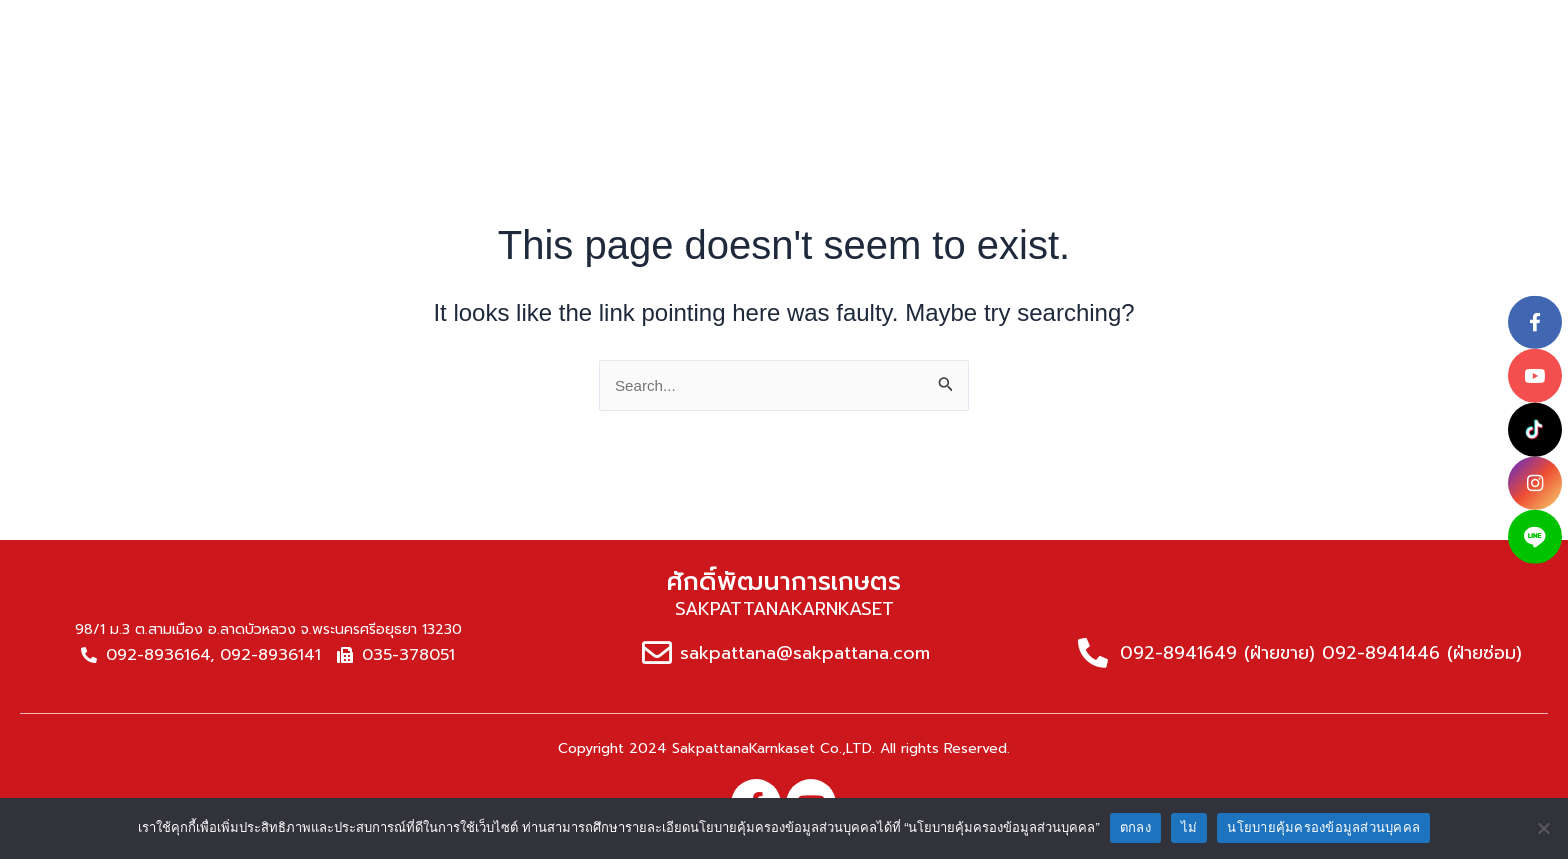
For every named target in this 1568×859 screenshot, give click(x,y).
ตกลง (1135, 827)
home (491, 28)
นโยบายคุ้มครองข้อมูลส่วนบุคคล (1323, 827)
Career (1209, 28)
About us (602, 28)
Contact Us (1334, 28)
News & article (990, 28)
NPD (1117, 28)
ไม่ (1189, 827)
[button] (1429, 28)
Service (847, 28)
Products (729, 28)
